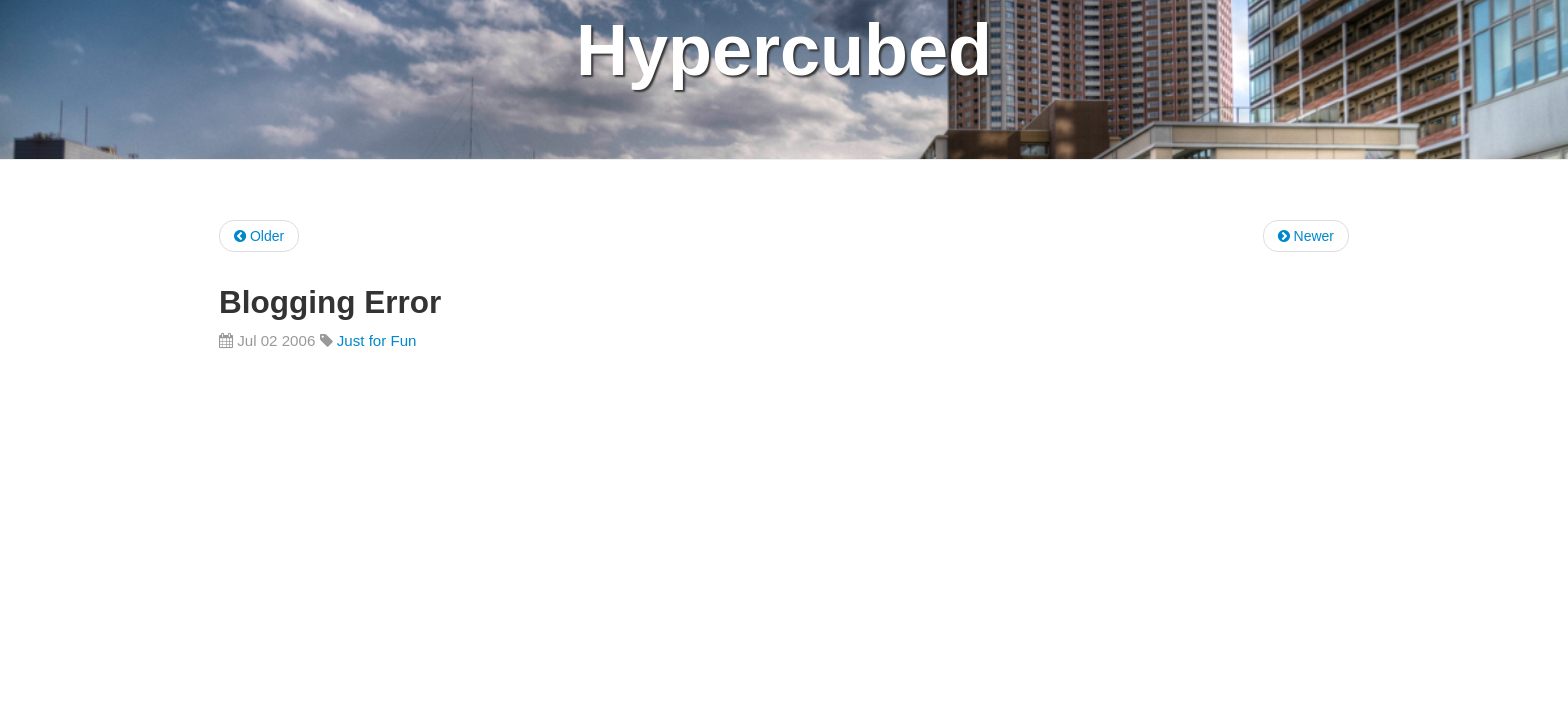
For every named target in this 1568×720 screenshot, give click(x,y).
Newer (1306, 236)
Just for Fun (377, 340)
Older (259, 236)
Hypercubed (784, 50)
